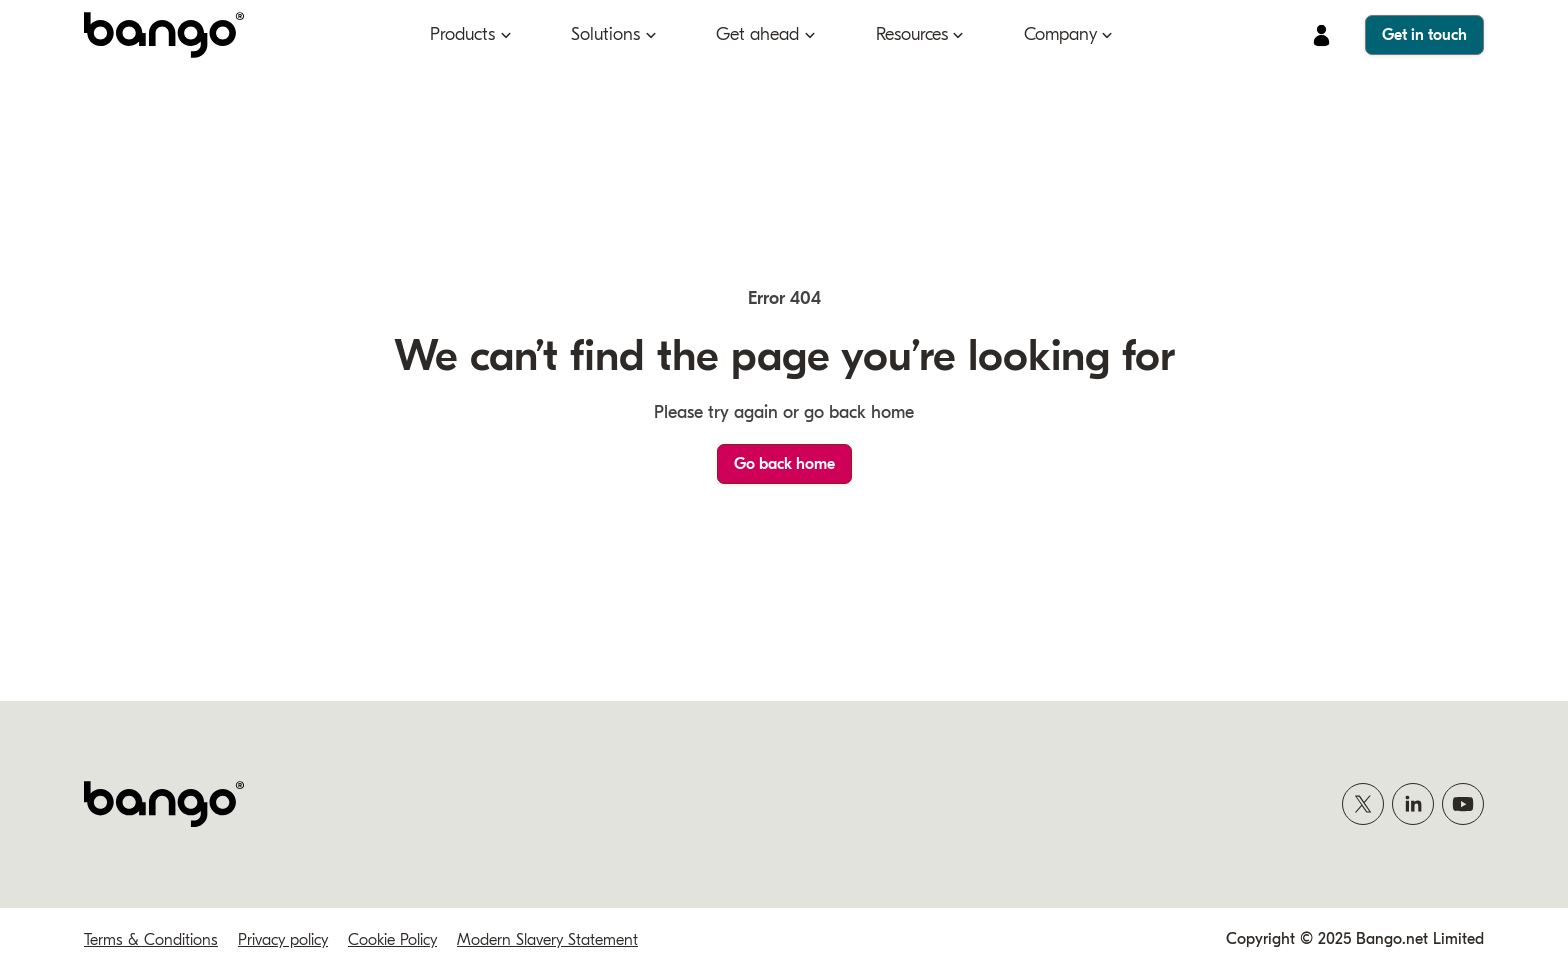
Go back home (784, 464)
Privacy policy (283, 940)
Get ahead (757, 34)
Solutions (605, 34)
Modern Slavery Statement (547, 940)
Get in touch (1424, 35)
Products (462, 34)
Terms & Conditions (151, 940)
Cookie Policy (392, 940)
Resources (912, 34)
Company (1060, 34)
